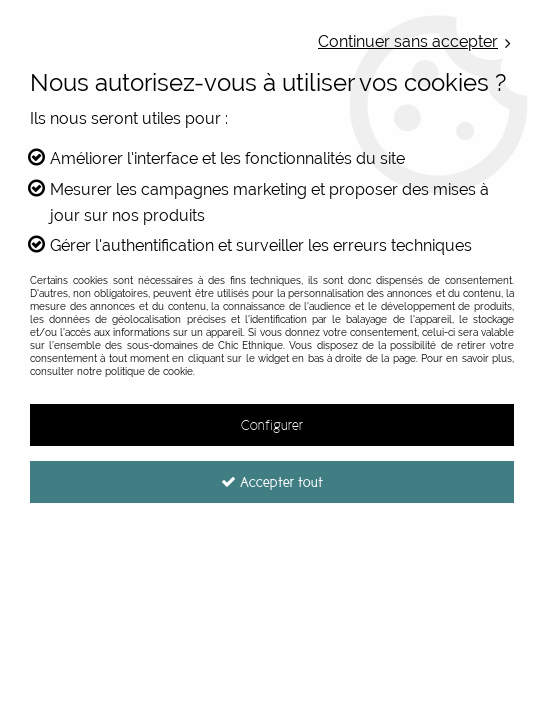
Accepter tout (272, 482)
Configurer (272, 425)
